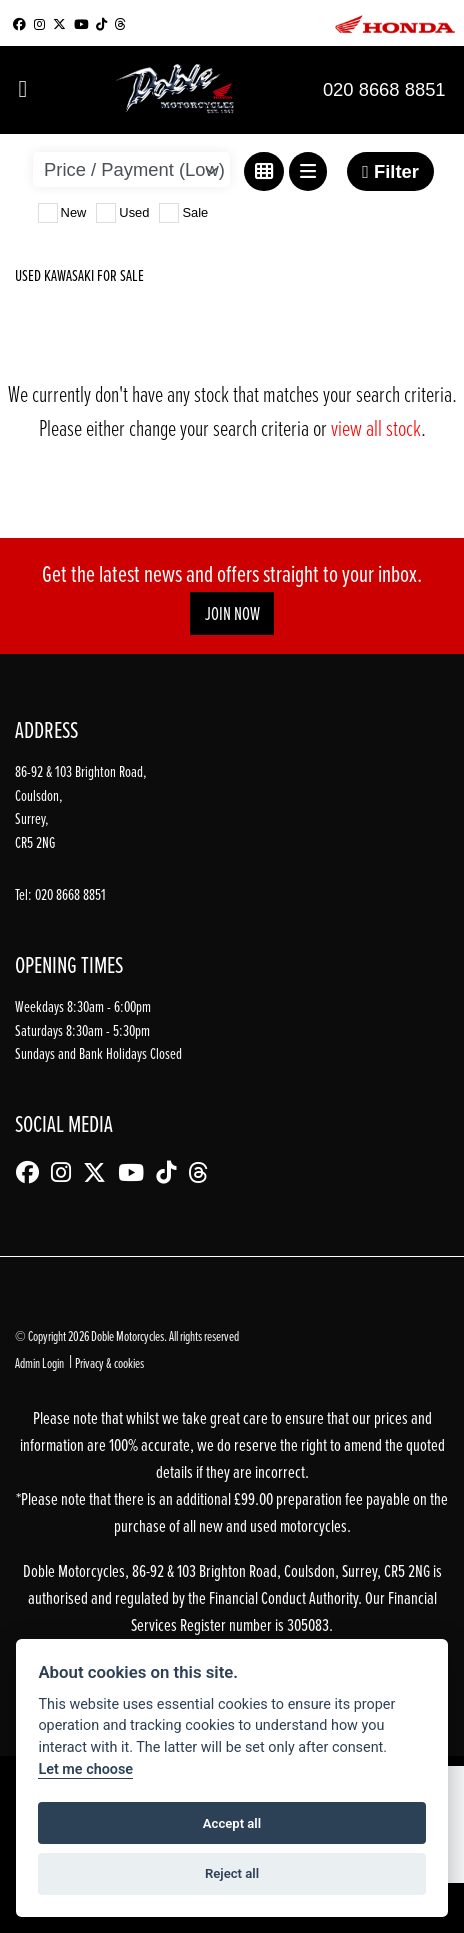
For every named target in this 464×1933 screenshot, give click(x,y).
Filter (390, 171)
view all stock (376, 427)
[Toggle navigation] (22, 89)
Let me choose (85, 1769)
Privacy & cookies (109, 1362)
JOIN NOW (232, 613)
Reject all (232, 1873)
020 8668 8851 (384, 89)
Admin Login (39, 1362)
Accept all (232, 1823)
